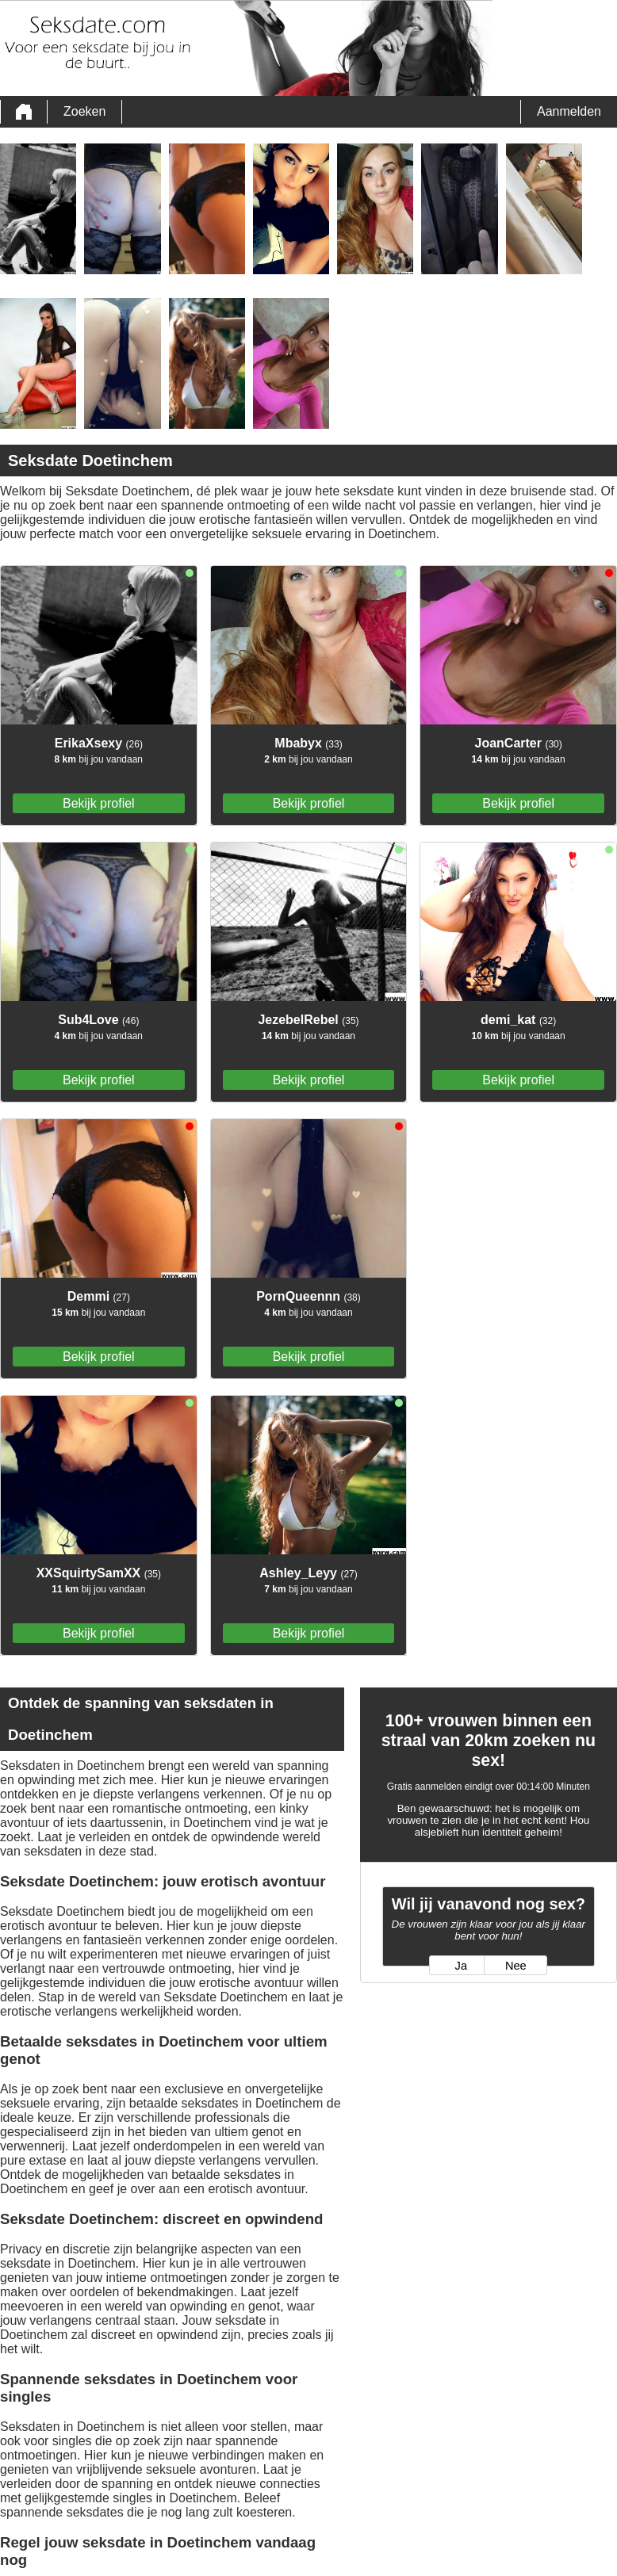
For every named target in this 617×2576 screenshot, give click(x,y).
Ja (461, 1965)
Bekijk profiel (99, 803)
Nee (516, 1965)
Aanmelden (569, 111)
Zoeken (84, 111)
